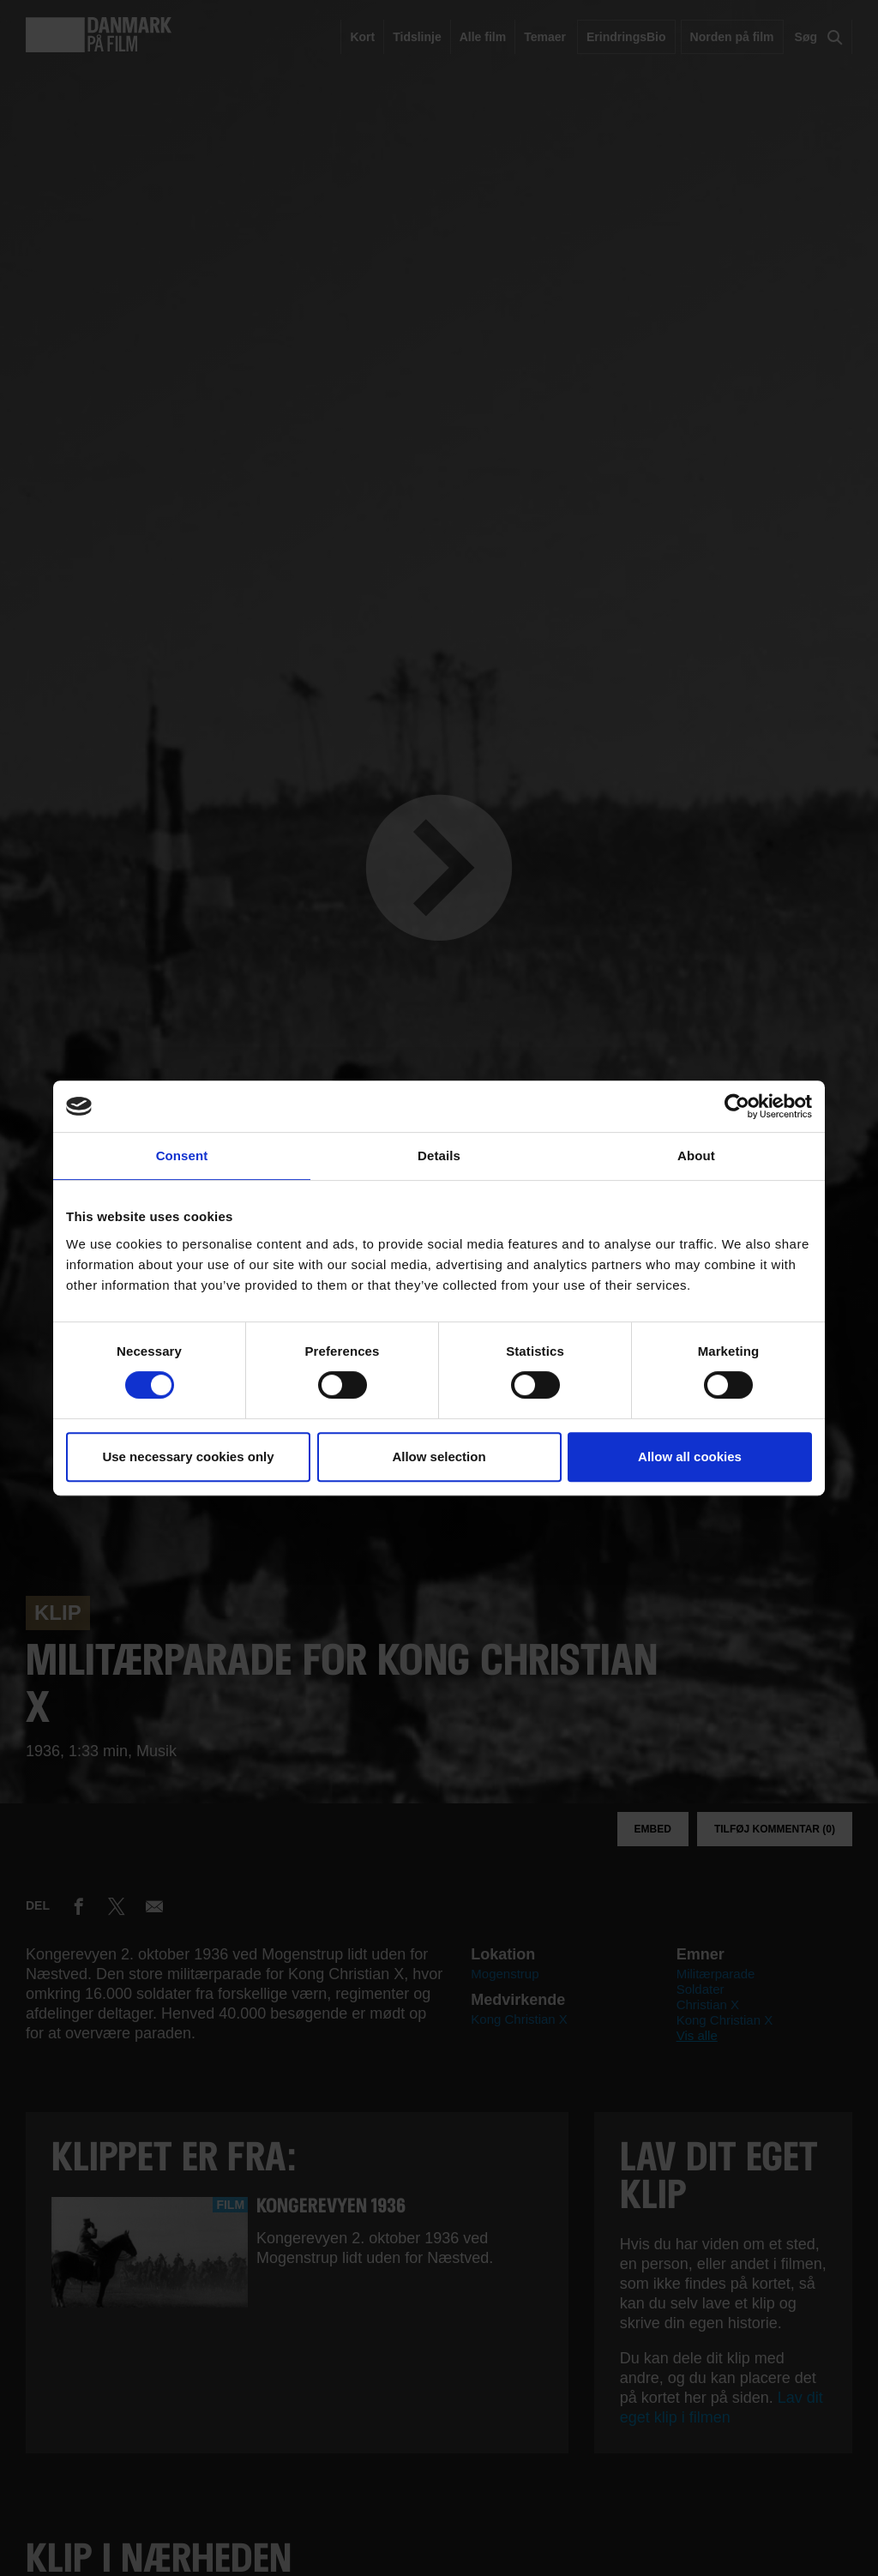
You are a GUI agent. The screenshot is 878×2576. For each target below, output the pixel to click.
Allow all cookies (690, 1456)
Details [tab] (439, 1155)
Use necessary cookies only (188, 1456)
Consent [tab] (182, 1155)
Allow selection (438, 1456)
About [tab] (696, 1155)
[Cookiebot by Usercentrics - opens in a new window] (737, 1106)
